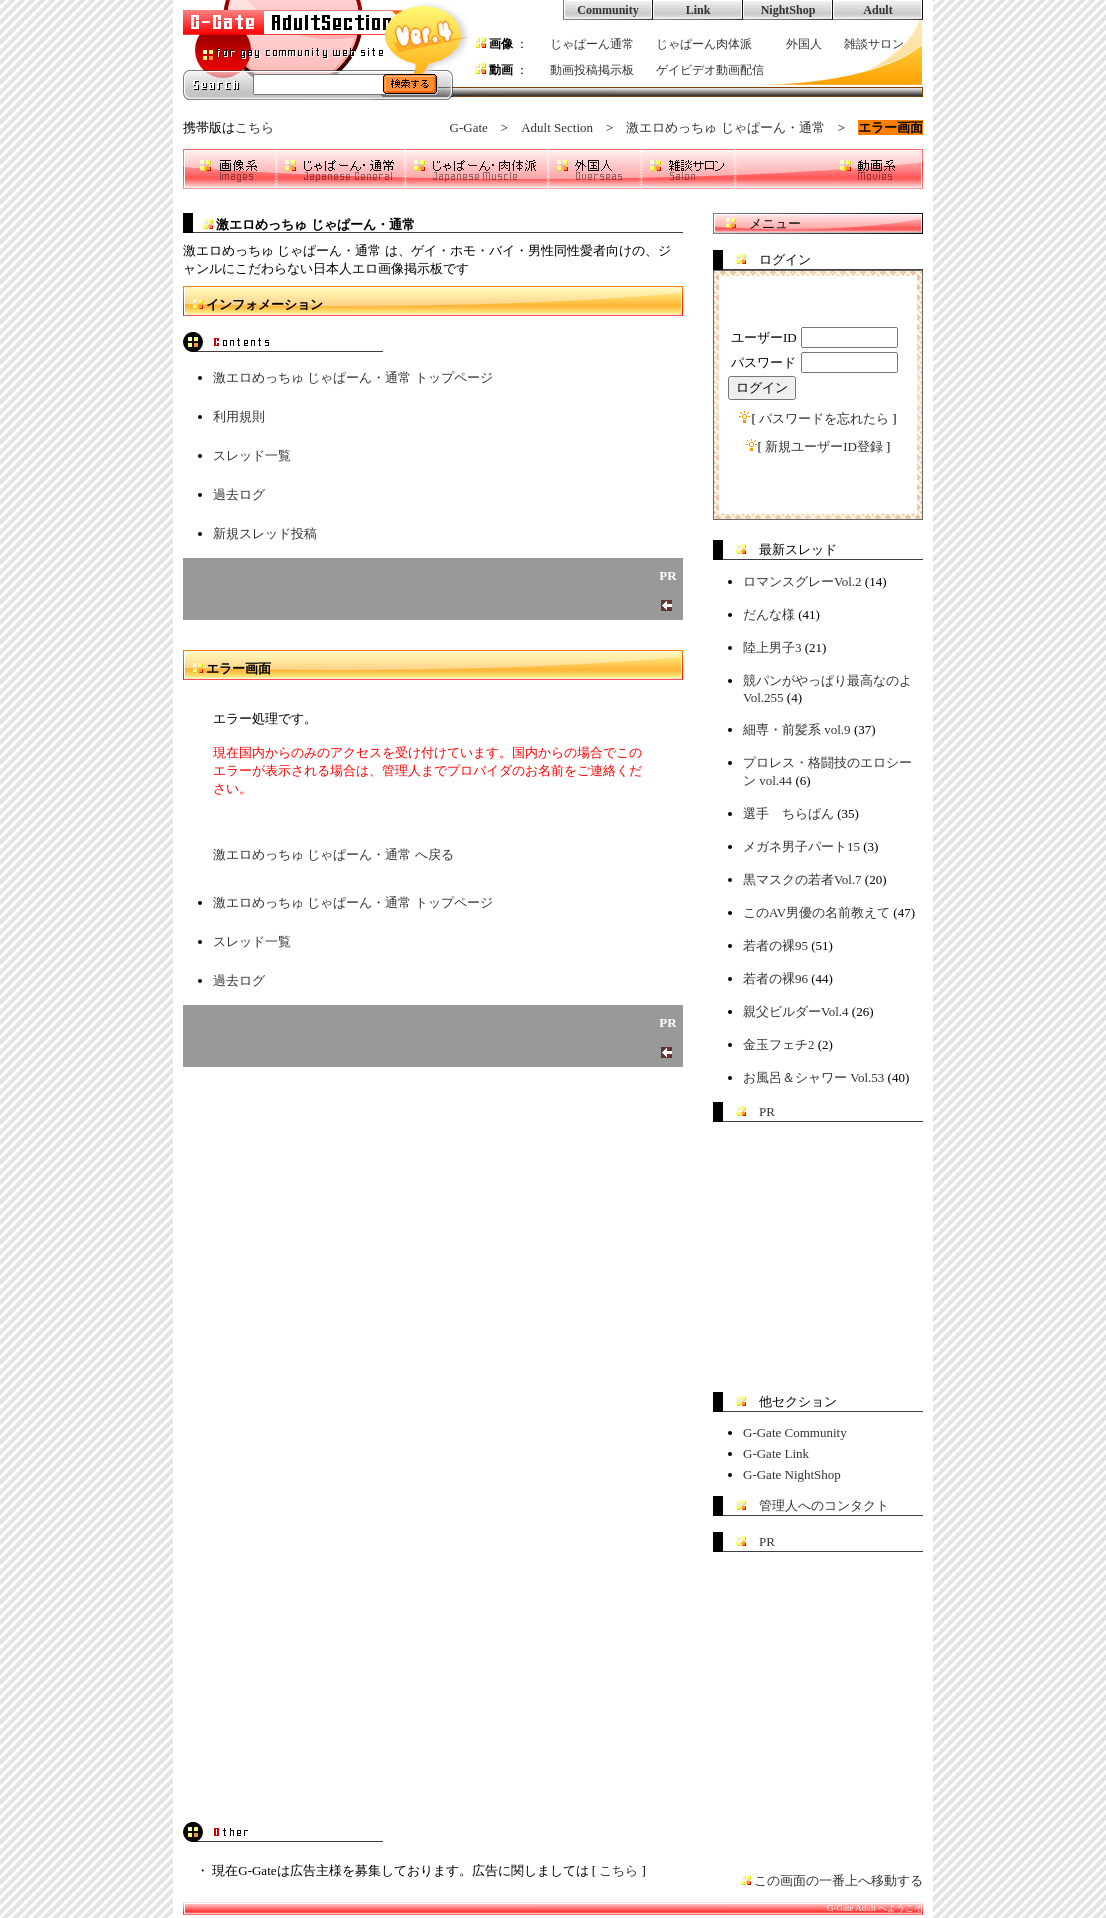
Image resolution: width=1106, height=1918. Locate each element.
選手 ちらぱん (788, 813)
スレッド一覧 (252, 455)
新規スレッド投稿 (265, 533)
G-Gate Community (795, 1432)
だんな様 (769, 614)
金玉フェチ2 (779, 1044)
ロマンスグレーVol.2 (802, 581)
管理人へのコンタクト (824, 1505)
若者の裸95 (775, 945)
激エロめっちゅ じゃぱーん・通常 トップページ (353, 377)
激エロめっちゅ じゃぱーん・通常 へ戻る (333, 854)
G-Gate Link (776, 1453)
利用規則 (239, 416)
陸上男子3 (772, 647)
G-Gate (469, 127)
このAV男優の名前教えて (816, 912)
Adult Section (557, 127)
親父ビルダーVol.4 (796, 1011)
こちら (254, 127)
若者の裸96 (775, 978)
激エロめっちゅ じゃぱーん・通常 (725, 127)
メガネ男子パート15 (801, 846)
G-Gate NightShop (792, 1474)
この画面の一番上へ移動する (838, 1880)
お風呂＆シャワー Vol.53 (813, 1077)
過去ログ (239, 494)
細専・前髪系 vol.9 (797, 729)
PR (767, 1111)
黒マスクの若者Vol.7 (802, 879)
